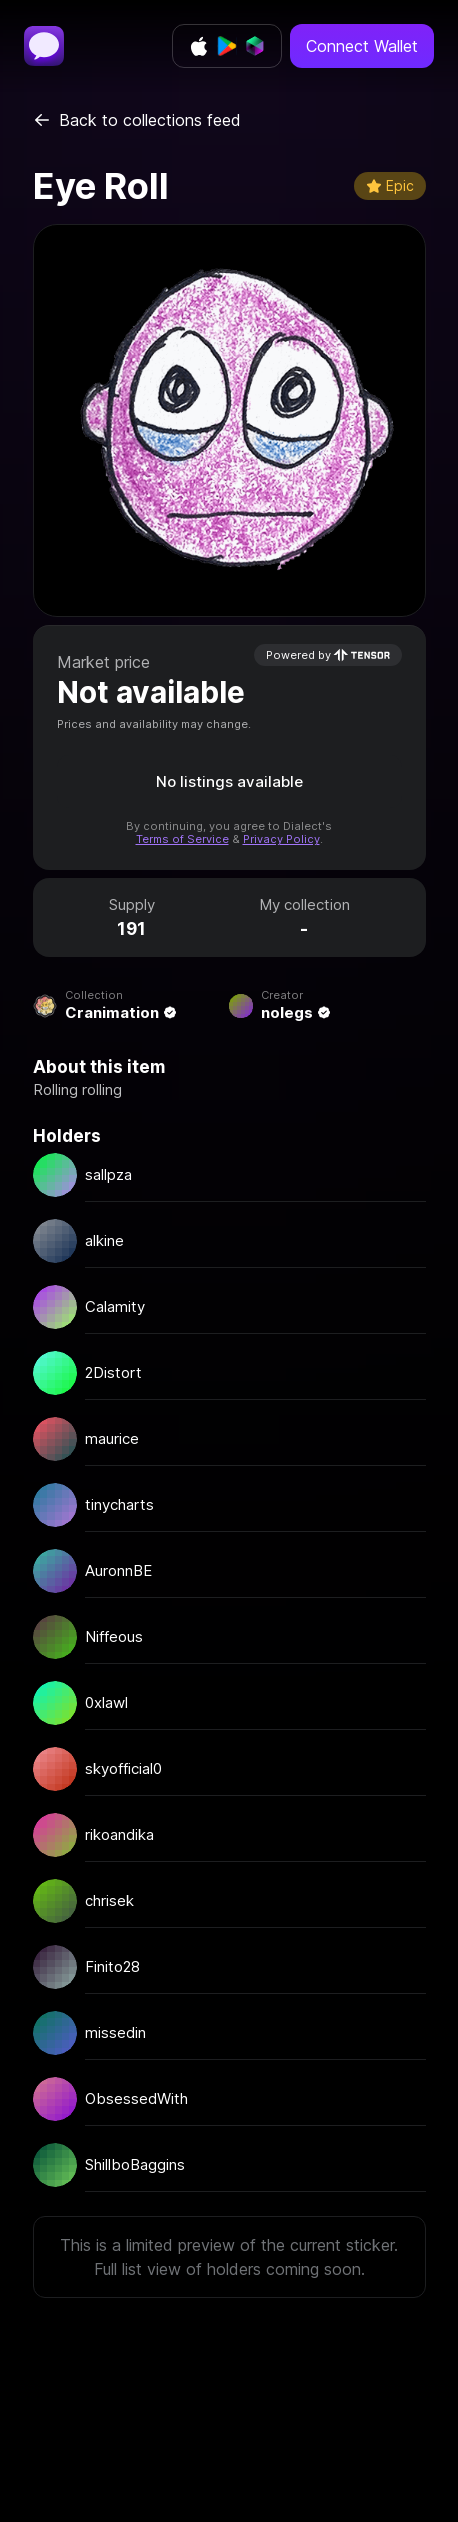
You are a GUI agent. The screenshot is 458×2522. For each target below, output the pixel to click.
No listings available (229, 781)
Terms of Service (182, 839)
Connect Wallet (362, 46)
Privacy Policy (281, 839)
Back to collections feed (137, 120)
